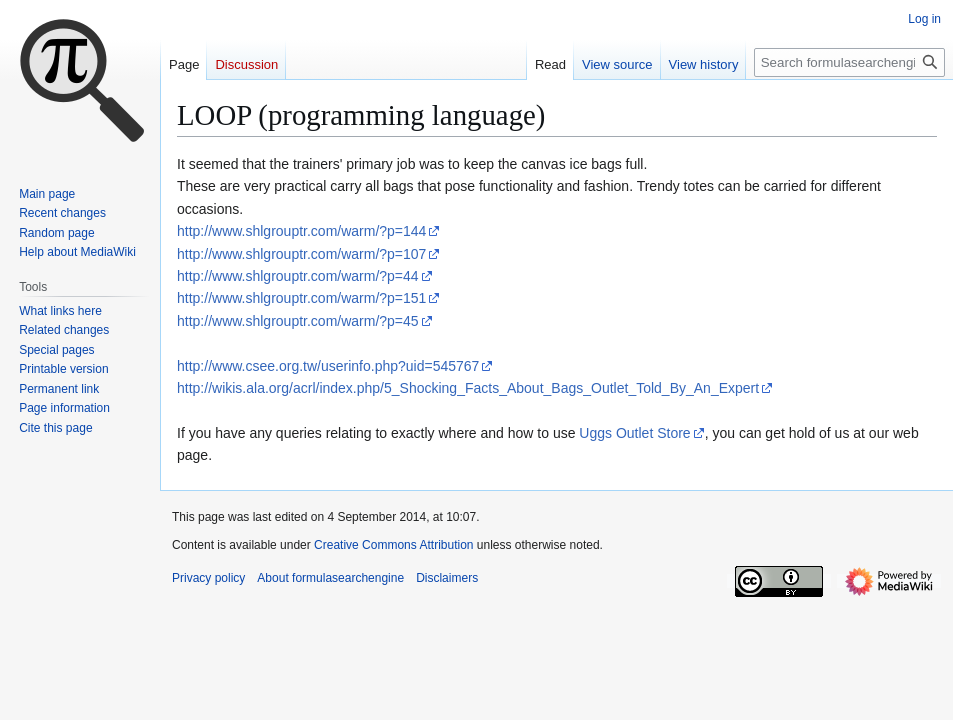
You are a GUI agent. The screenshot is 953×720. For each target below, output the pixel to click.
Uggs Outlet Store (634, 433)
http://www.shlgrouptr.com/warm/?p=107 (301, 254)
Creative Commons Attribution (393, 545)
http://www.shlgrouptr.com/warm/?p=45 (298, 321)
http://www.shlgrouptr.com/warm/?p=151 (301, 298)
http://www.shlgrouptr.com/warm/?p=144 (301, 231)
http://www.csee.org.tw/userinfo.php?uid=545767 (328, 366)
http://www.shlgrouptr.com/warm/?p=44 (298, 276)
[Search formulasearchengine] (849, 62)
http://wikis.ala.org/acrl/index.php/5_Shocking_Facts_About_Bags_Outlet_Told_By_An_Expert (468, 388)
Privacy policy (208, 578)
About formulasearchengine (330, 578)
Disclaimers (447, 578)
